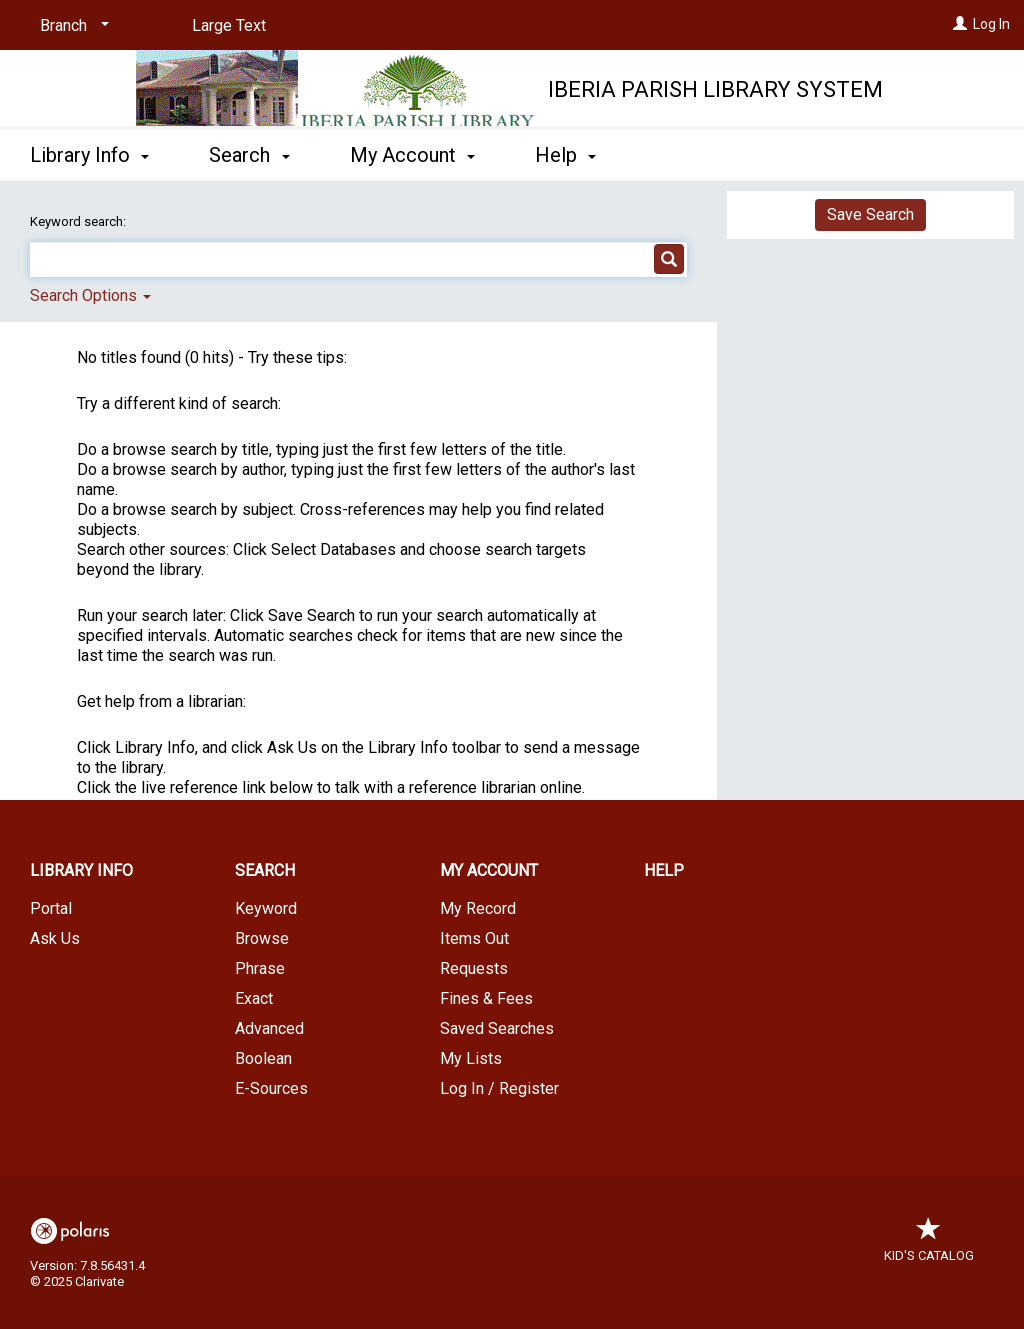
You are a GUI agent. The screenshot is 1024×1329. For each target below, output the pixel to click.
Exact (254, 998)
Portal (51, 908)
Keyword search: (79, 221)
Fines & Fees (486, 998)
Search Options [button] (90, 295)
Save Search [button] (870, 214)
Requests (474, 968)
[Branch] (71, 26)
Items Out (474, 938)
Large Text (229, 25)
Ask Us (55, 938)
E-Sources (271, 1088)
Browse (262, 938)
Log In (991, 24)
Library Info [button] (89, 155)
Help (664, 870)
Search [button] (249, 155)
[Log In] (960, 24)
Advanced (269, 1028)
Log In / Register (499, 1088)
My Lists (471, 1058)
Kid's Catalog (929, 1245)
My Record (478, 908)
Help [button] (565, 155)
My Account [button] (412, 155)
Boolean (263, 1058)
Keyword (266, 908)
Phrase (260, 968)
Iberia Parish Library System (715, 89)
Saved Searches (497, 1028)
